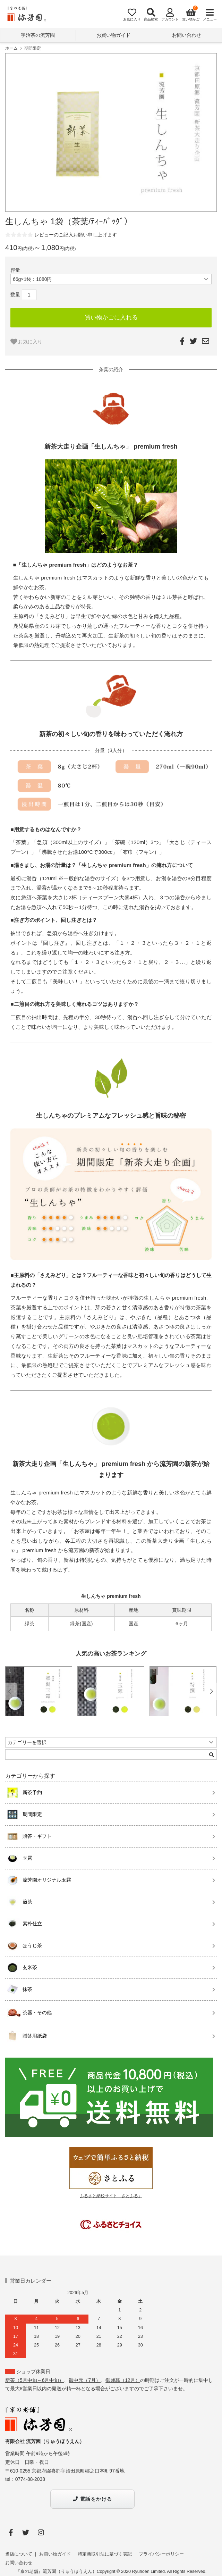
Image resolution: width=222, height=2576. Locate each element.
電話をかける (92, 2499)
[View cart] (189, 15)
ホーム (11, 48)
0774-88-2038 (30, 2479)
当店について (18, 2554)
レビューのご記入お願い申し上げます (75, 234)
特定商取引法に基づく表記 (105, 2554)
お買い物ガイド (113, 35)
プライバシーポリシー (161, 2554)
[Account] (168, 15)
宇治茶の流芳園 (38, 35)
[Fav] (130, 15)
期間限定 (32, 48)
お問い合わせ (186, 35)
